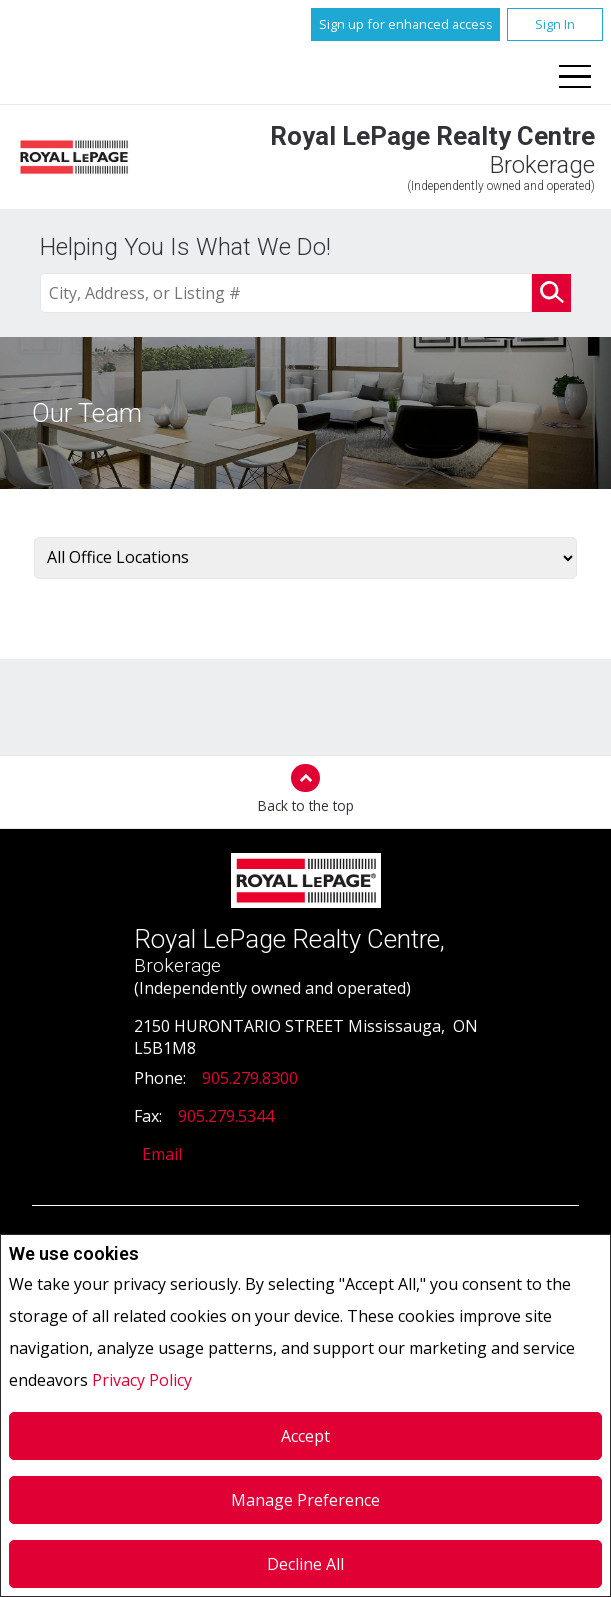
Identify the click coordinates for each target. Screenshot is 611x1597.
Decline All (305, 1564)
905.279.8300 (250, 1078)
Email (162, 1154)
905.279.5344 (226, 1116)
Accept (305, 1436)
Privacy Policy (142, 1380)
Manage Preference (305, 1500)
